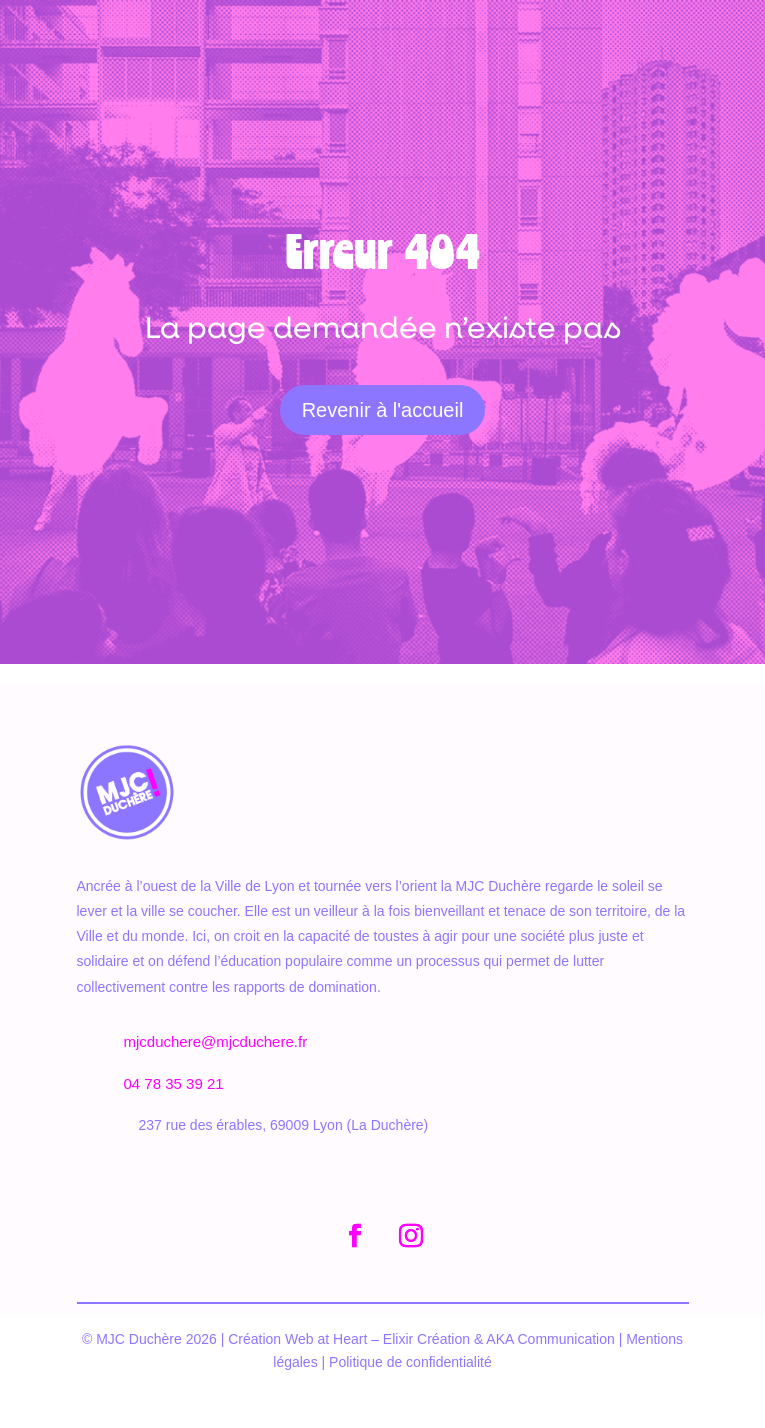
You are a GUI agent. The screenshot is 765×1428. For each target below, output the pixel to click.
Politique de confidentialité (410, 1362)
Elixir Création (428, 1339)
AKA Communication (550, 1339)
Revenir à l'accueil (383, 410)
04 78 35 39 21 (174, 1083)
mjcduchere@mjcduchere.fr (216, 1041)
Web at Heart (324, 1339)
